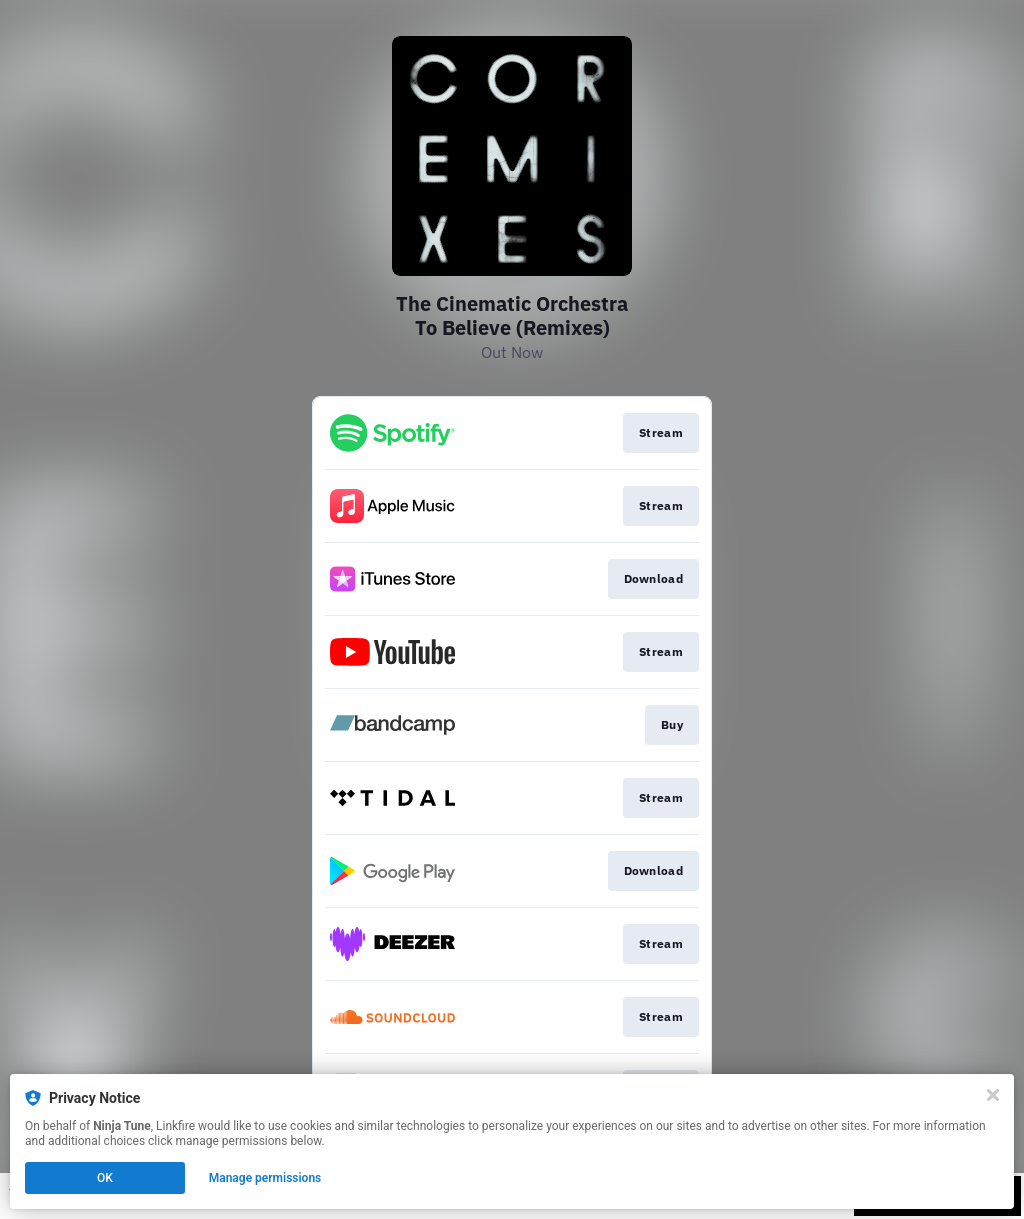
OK (105, 1178)
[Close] (993, 1095)
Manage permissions (265, 1178)
